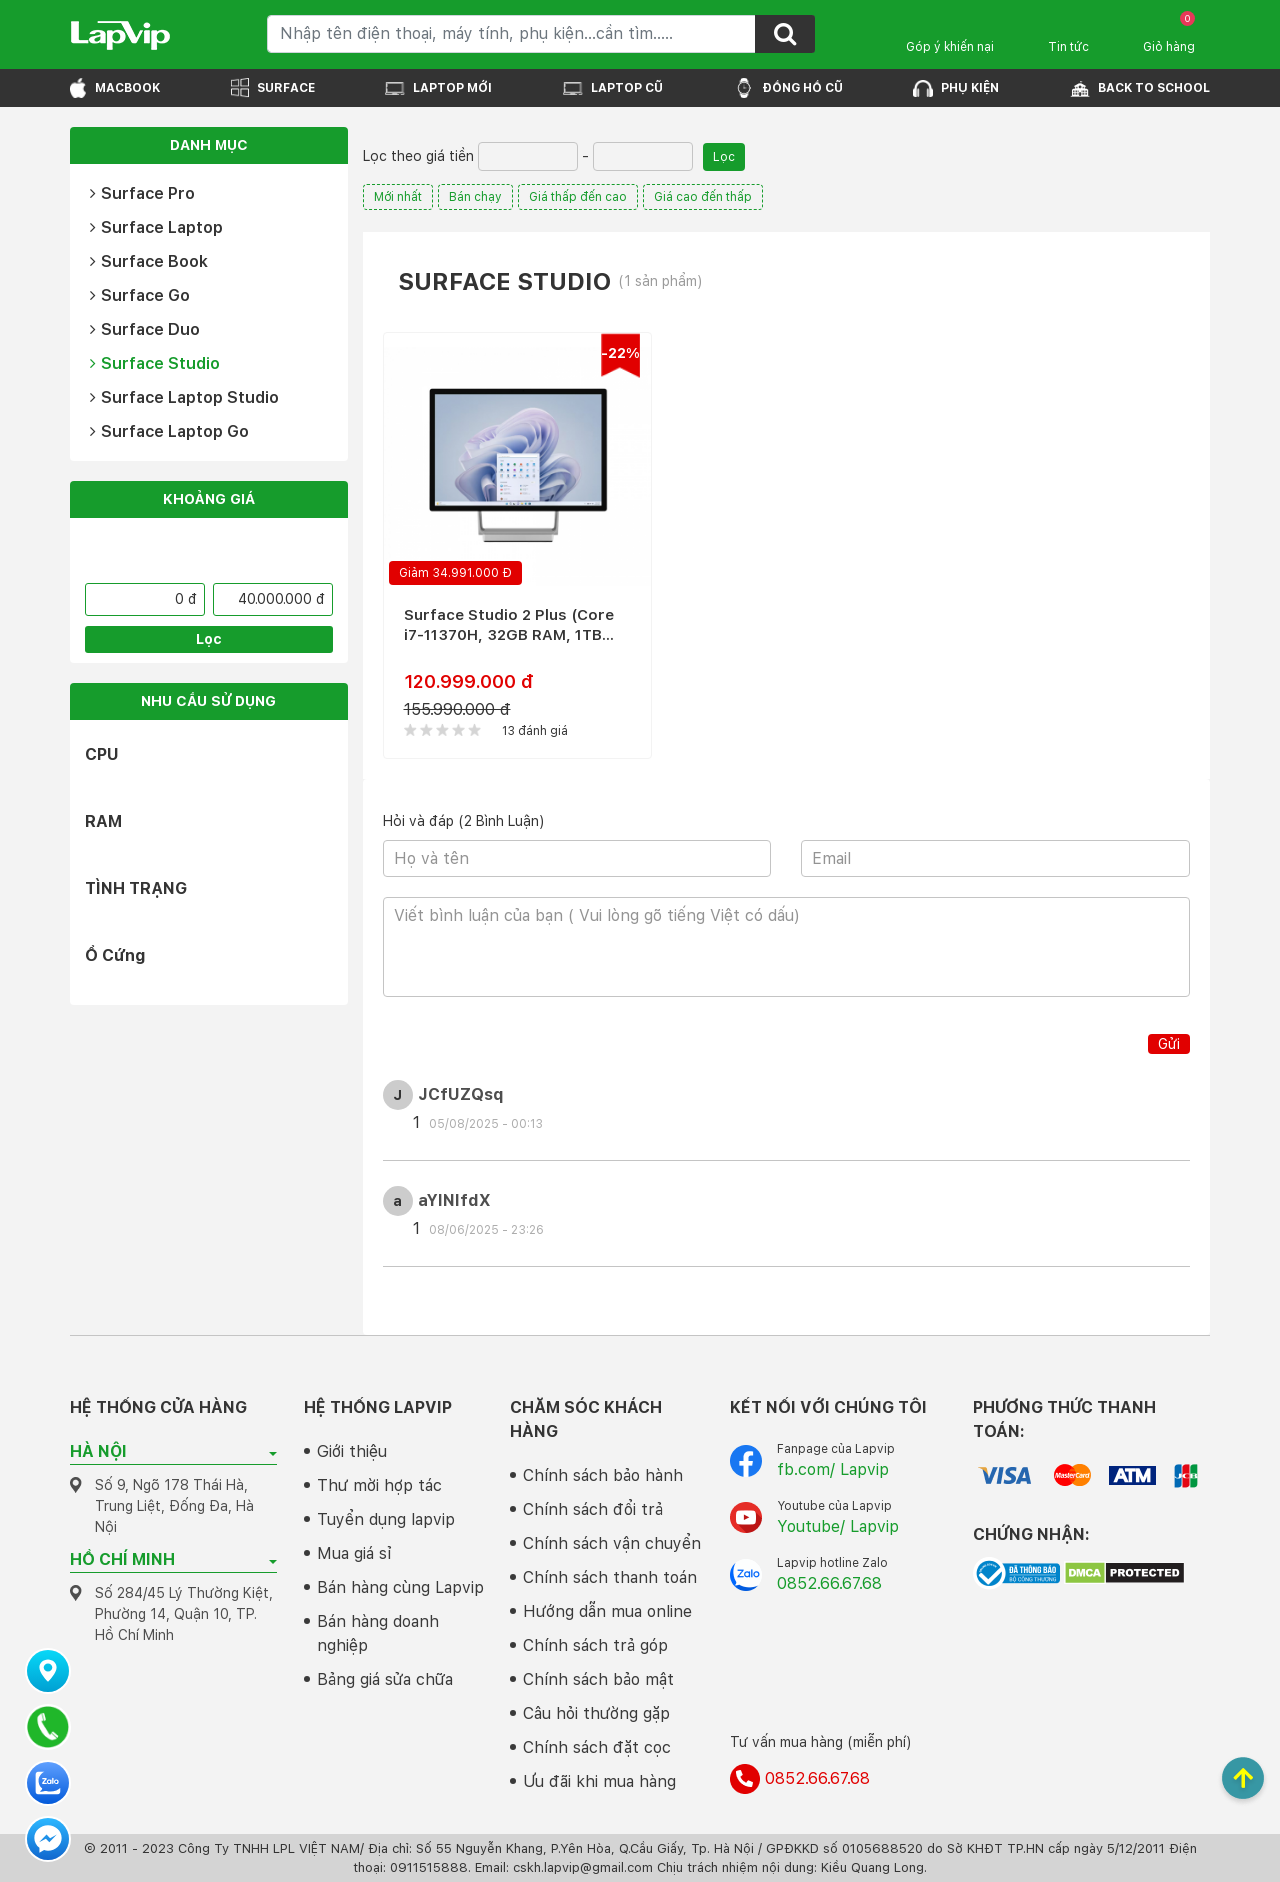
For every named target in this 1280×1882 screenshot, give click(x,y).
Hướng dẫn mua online (607, 1611)
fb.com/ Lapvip (833, 1469)
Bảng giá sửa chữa (385, 1679)
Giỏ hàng (1169, 32)
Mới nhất (398, 197)
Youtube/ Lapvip (838, 1526)
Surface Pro (142, 193)
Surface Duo (145, 329)
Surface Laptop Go (169, 431)
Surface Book (149, 261)
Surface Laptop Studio (184, 397)
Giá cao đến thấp (703, 197)
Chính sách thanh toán (610, 1577)
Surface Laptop (156, 227)
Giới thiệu (352, 1451)
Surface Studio (155, 363)
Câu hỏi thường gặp (596, 1713)
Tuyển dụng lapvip (386, 1519)
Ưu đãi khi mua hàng (599, 1781)
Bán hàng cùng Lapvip (400, 1587)
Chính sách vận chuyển (612, 1543)
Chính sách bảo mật (598, 1679)
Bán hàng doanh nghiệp (378, 1633)
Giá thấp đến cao (578, 197)
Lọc (209, 639)
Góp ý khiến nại (950, 47)
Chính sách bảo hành (603, 1475)
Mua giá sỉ (354, 1553)
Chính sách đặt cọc (597, 1747)
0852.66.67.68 (829, 1583)
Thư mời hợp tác (379, 1485)
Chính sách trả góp (595, 1645)
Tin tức (1068, 47)
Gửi (1169, 1044)
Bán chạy (475, 197)
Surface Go (140, 295)
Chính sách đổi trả (593, 1509)
